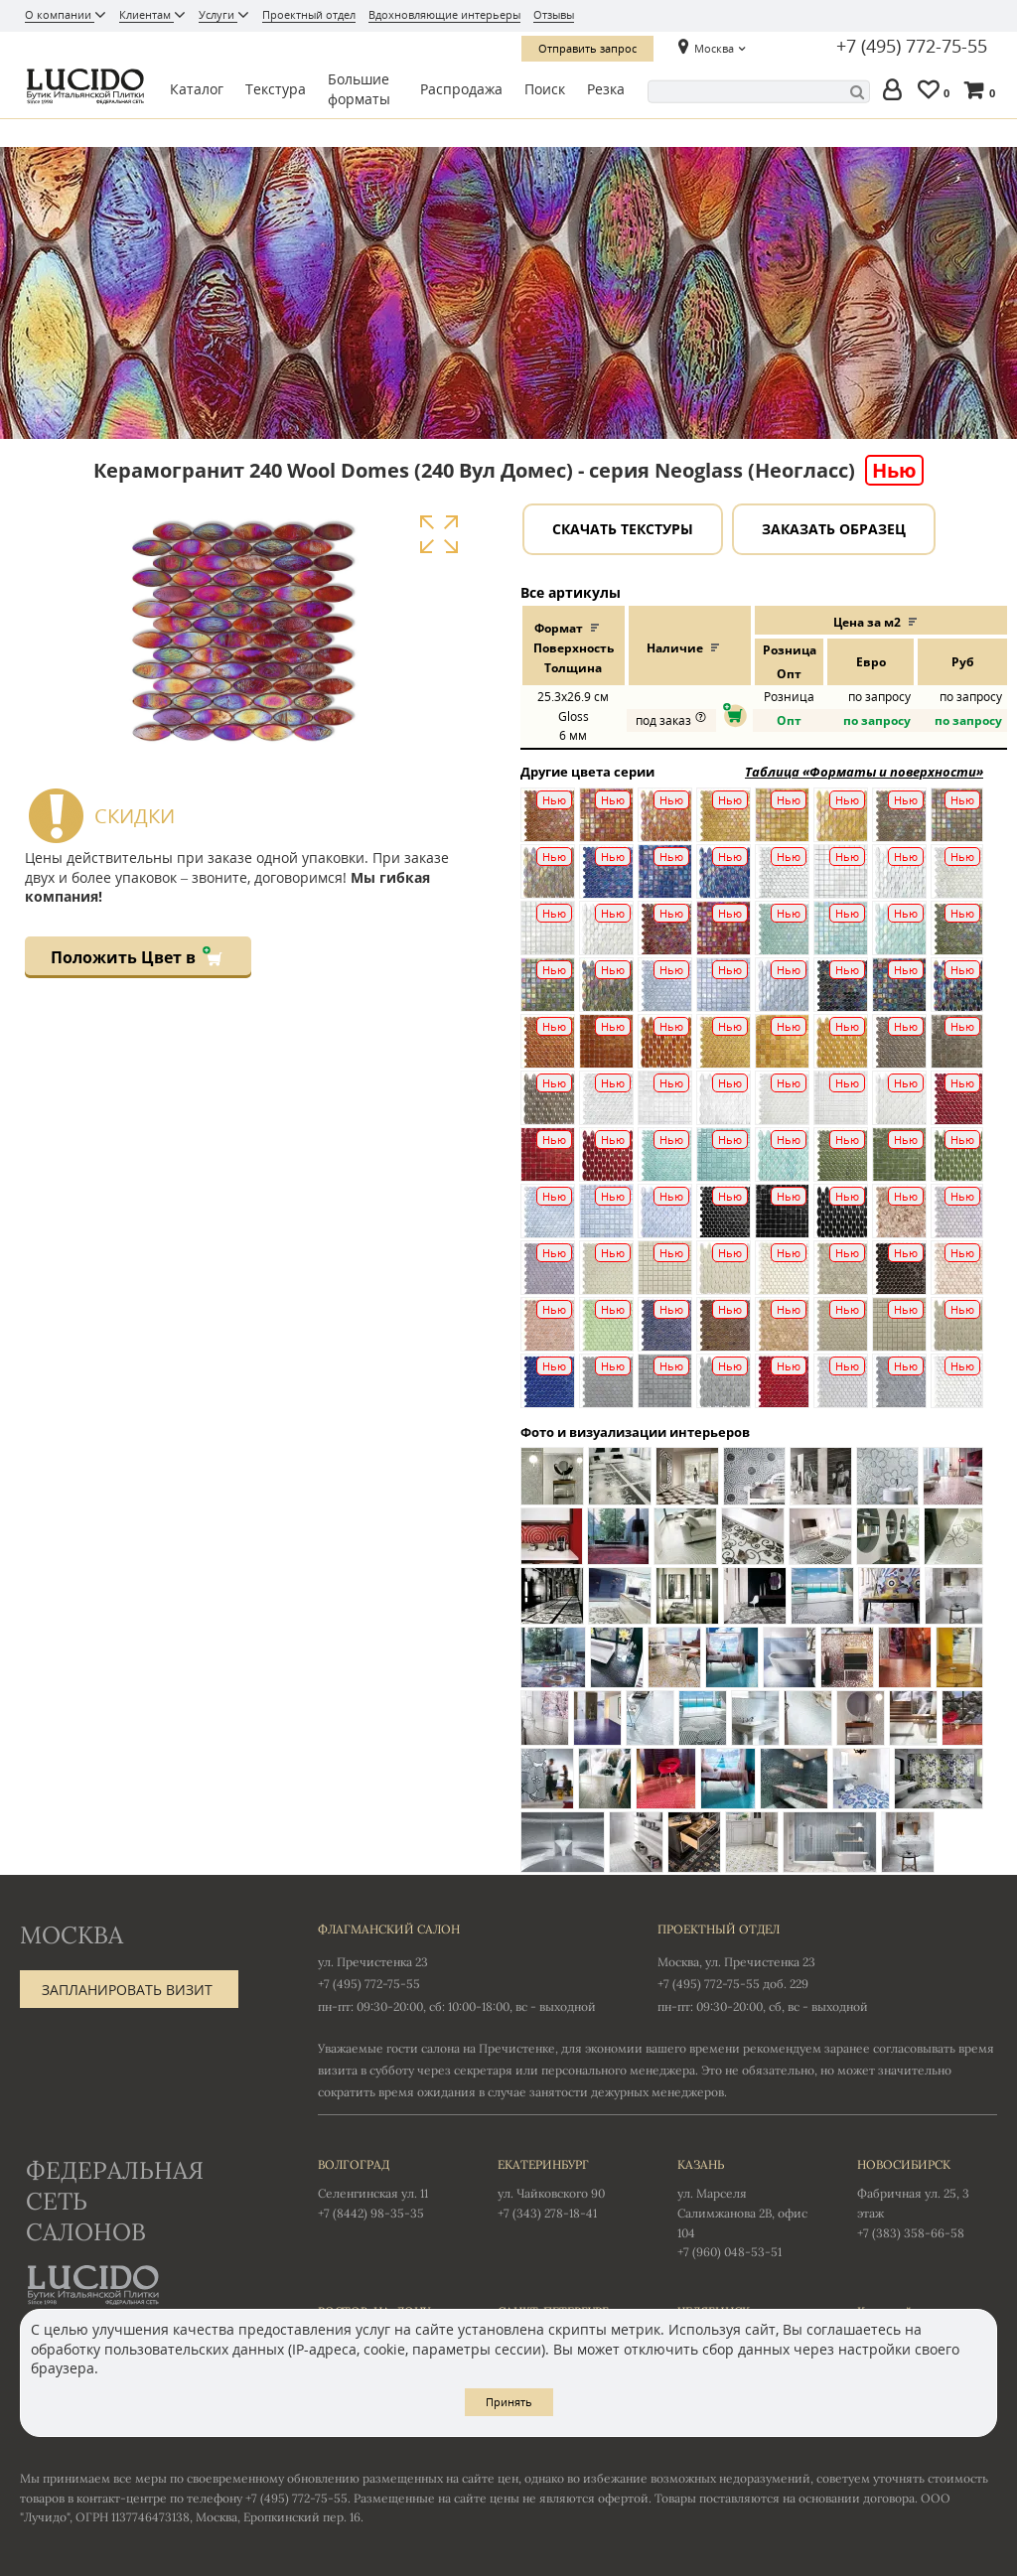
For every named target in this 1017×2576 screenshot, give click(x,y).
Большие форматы (359, 89)
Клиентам (146, 14)
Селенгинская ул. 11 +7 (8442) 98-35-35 (388, 2187)
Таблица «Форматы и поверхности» (864, 772)
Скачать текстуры (622, 528)
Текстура (275, 88)
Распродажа (461, 88)
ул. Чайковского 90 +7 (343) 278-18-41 (568, 2187)
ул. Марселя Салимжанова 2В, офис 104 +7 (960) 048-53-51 (747, 2207)
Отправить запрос (587, 48)
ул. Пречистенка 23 (373, 1961)
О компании (59, 14)
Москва (714, 48)
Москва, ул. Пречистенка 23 (736, 1961)
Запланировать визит (127, 1989)
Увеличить (438, 533)
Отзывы (553, 14)
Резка (606, 88)
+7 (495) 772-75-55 (911, 47)
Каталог (196, 88)
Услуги (218, 14)
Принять (509, 2401)
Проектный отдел (309, 14)
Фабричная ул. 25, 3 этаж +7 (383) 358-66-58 (927, 2197)
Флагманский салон (389, 1929)
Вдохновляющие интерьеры (444, 14)
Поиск (544, 88)
